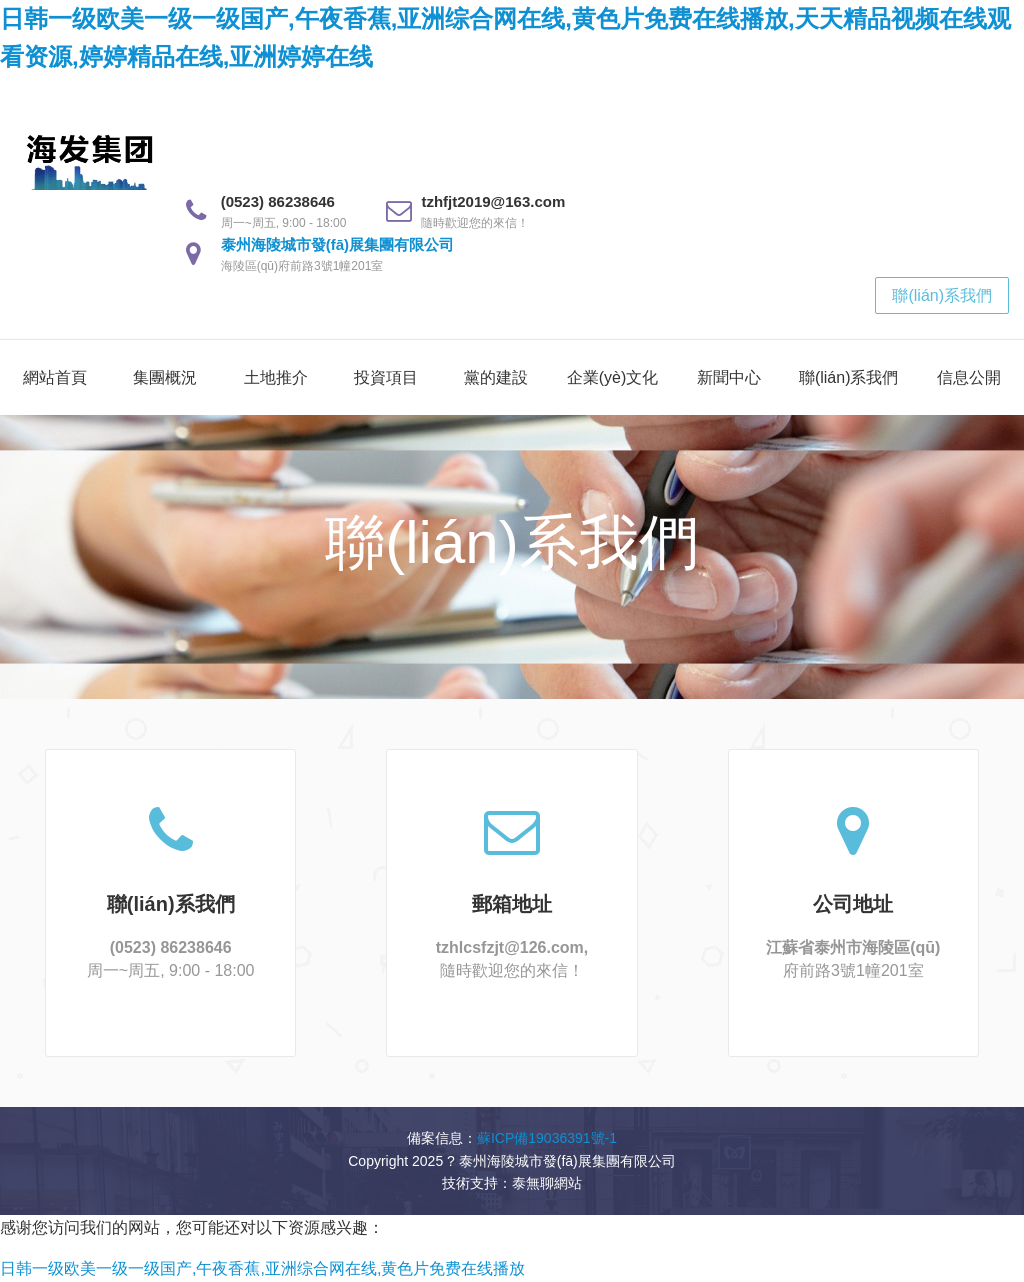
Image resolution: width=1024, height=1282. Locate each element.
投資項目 (386, 377)
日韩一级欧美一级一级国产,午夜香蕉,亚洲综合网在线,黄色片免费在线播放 (262, 1268)
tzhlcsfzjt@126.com (510, 947)
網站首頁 (55, 377)
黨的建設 (496, 377)
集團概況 (165, 377)
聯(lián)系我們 (942, 295)
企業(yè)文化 (613, 377)
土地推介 (276, 377)
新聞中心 (729, 377)
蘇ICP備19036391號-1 (547, 1138)
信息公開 (969, 377)
